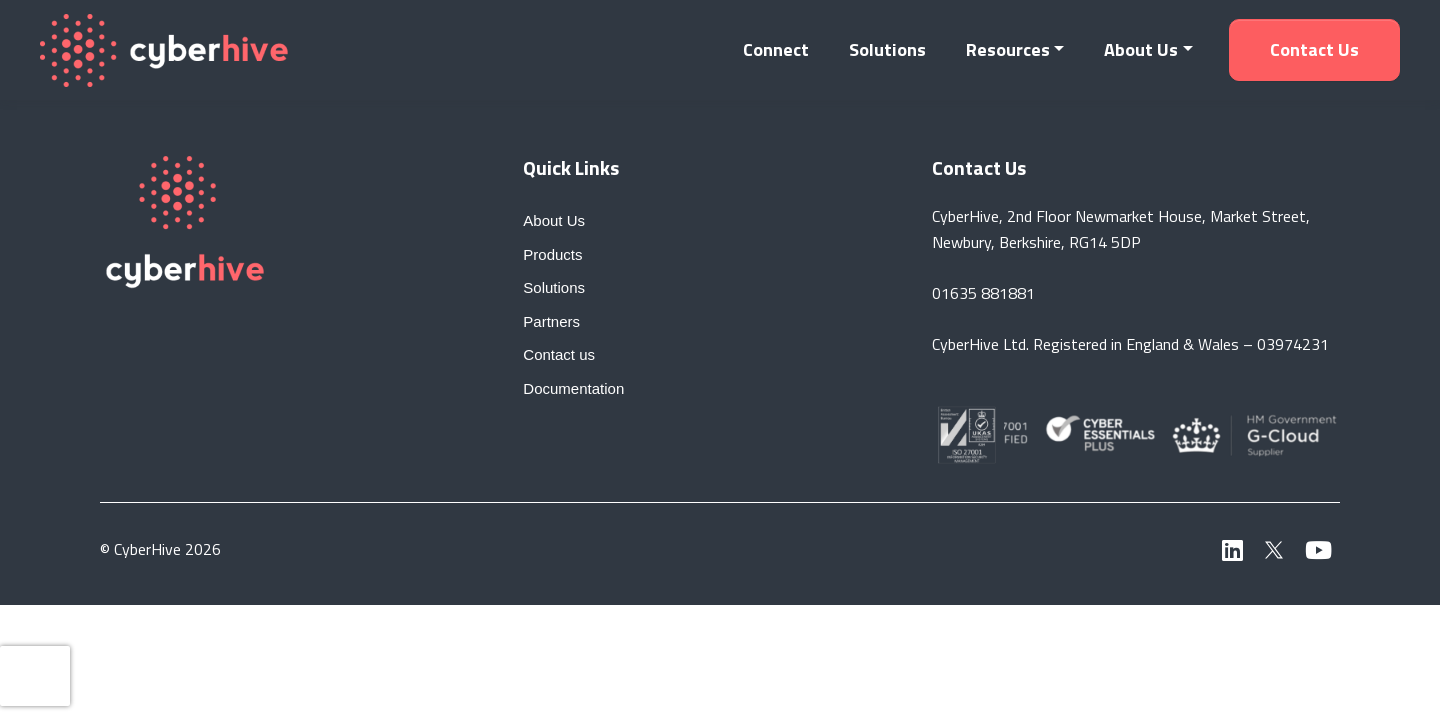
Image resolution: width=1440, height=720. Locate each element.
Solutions (887, 49)
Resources (1008, 49)
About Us (1141, 49)
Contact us (1314, 49)
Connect (776, 49)
